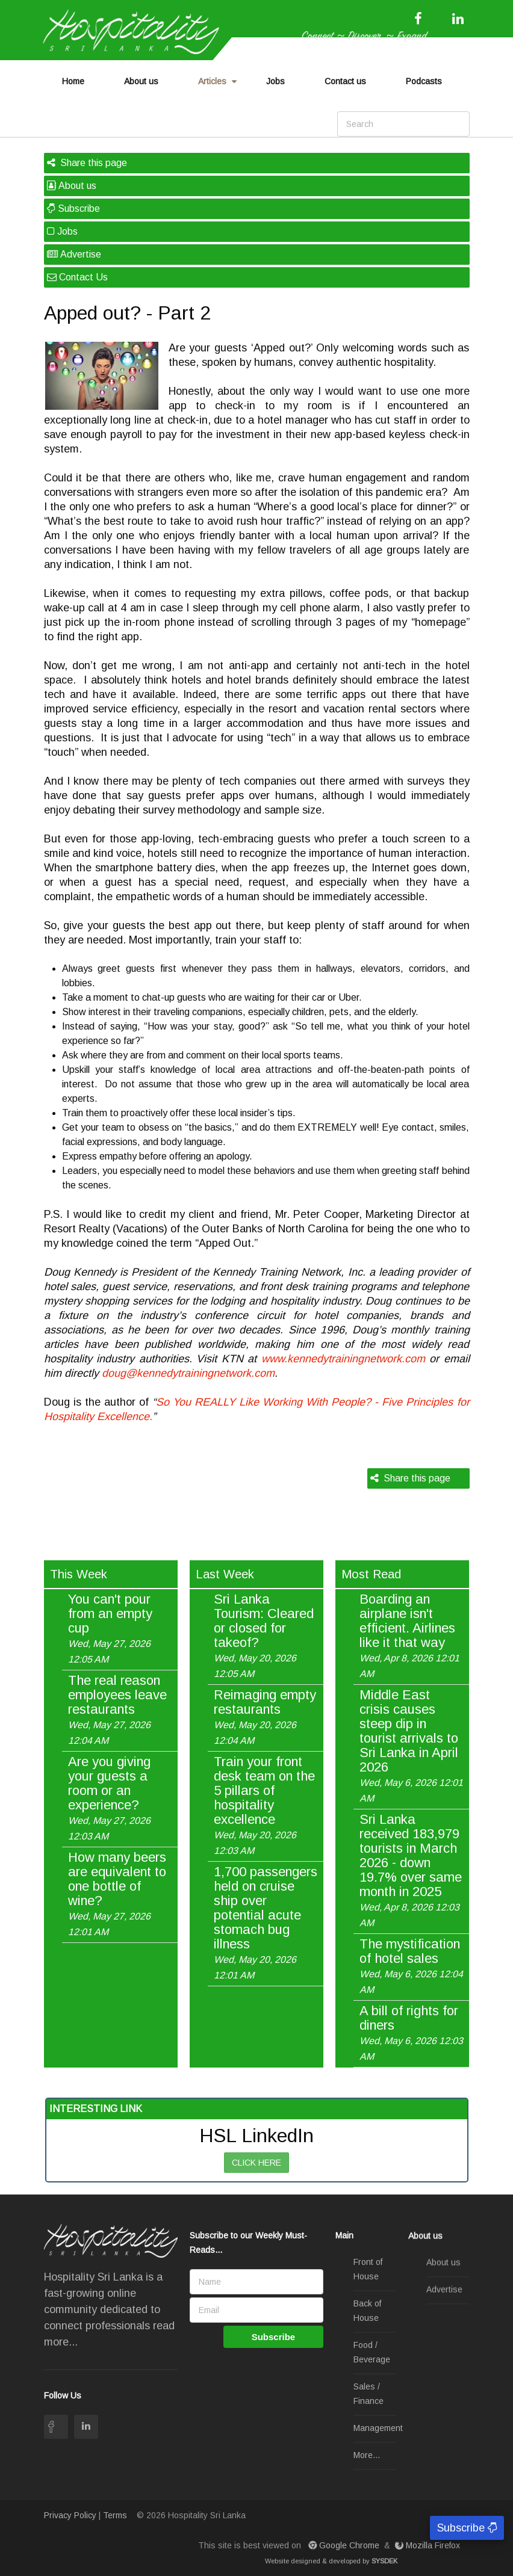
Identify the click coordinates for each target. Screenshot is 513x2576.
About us (141, 81)
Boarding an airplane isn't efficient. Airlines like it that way (409, 1635)
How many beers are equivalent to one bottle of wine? (117, 1893)
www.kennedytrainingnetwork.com (343, 1359)
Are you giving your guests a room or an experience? (109, 1798)
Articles (212, 81)
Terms (115, 2515)
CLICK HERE (256, 2162)
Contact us (345, 81)
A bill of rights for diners (411, 2033)
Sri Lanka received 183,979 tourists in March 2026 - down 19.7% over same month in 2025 (410, 1870)
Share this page (87, 163)
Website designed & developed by (331, 2561)
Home (73, 81)
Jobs (275, 81)
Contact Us (77, 277)
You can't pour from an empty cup (110, 1628)
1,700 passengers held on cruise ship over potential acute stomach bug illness (265, 1922)
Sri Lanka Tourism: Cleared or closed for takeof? (264, 1635)
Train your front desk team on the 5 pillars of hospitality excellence (264, 1805)
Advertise (74, 254)
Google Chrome (345, 2545)
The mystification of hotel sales (411, 1966)
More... (366, 2455)
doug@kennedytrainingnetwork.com (188, 1373)
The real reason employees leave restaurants (117, 1709)
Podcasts (424, 81)
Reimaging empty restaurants (265, 1717)
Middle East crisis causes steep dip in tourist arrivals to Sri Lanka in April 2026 (411, 1745)
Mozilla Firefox (428, 2545)
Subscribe (73, 208)
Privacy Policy (70, 2515)
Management (378, 2428)
